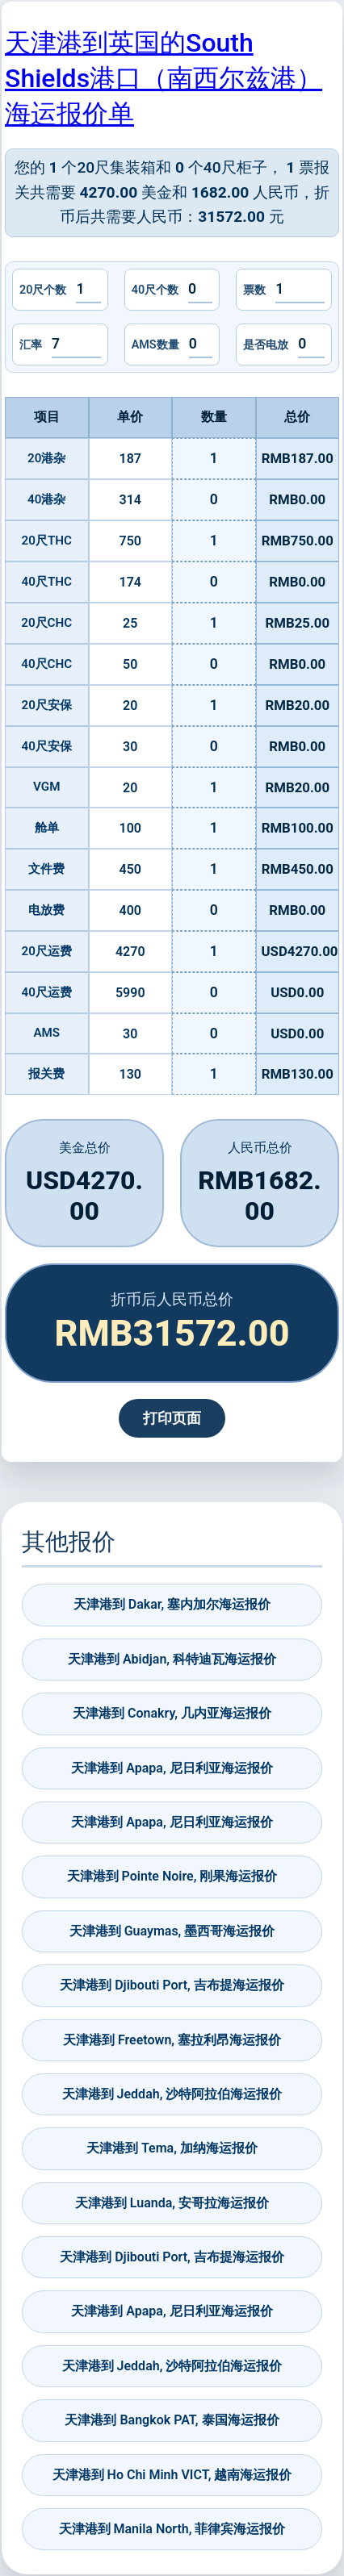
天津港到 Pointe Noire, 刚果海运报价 (172, 1876)
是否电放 (265, 345)
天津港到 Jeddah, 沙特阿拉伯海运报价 (172, 2094)
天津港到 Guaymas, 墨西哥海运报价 (172, 1931)
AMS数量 (155, 345)
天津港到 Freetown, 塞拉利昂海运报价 (172, 2040)
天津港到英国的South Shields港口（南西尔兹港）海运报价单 (163, 78)
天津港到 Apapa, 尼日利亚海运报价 (171, 1768)
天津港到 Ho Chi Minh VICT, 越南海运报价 (172, 2474)
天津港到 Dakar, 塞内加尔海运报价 (172, 1604)
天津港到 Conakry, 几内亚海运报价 (172, 1713)
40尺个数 (155, 290)
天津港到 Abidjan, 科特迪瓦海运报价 (172, 1659)
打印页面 (172, 1418)
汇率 (30, 345)
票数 (254, 290)
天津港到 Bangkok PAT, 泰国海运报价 (172, 2420)
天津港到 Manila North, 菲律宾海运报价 (172, 2528)
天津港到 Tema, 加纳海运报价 (172, 2148)
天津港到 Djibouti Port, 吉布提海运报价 (172, 1985)
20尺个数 (42, 290)
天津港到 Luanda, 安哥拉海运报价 (172, 2203)
